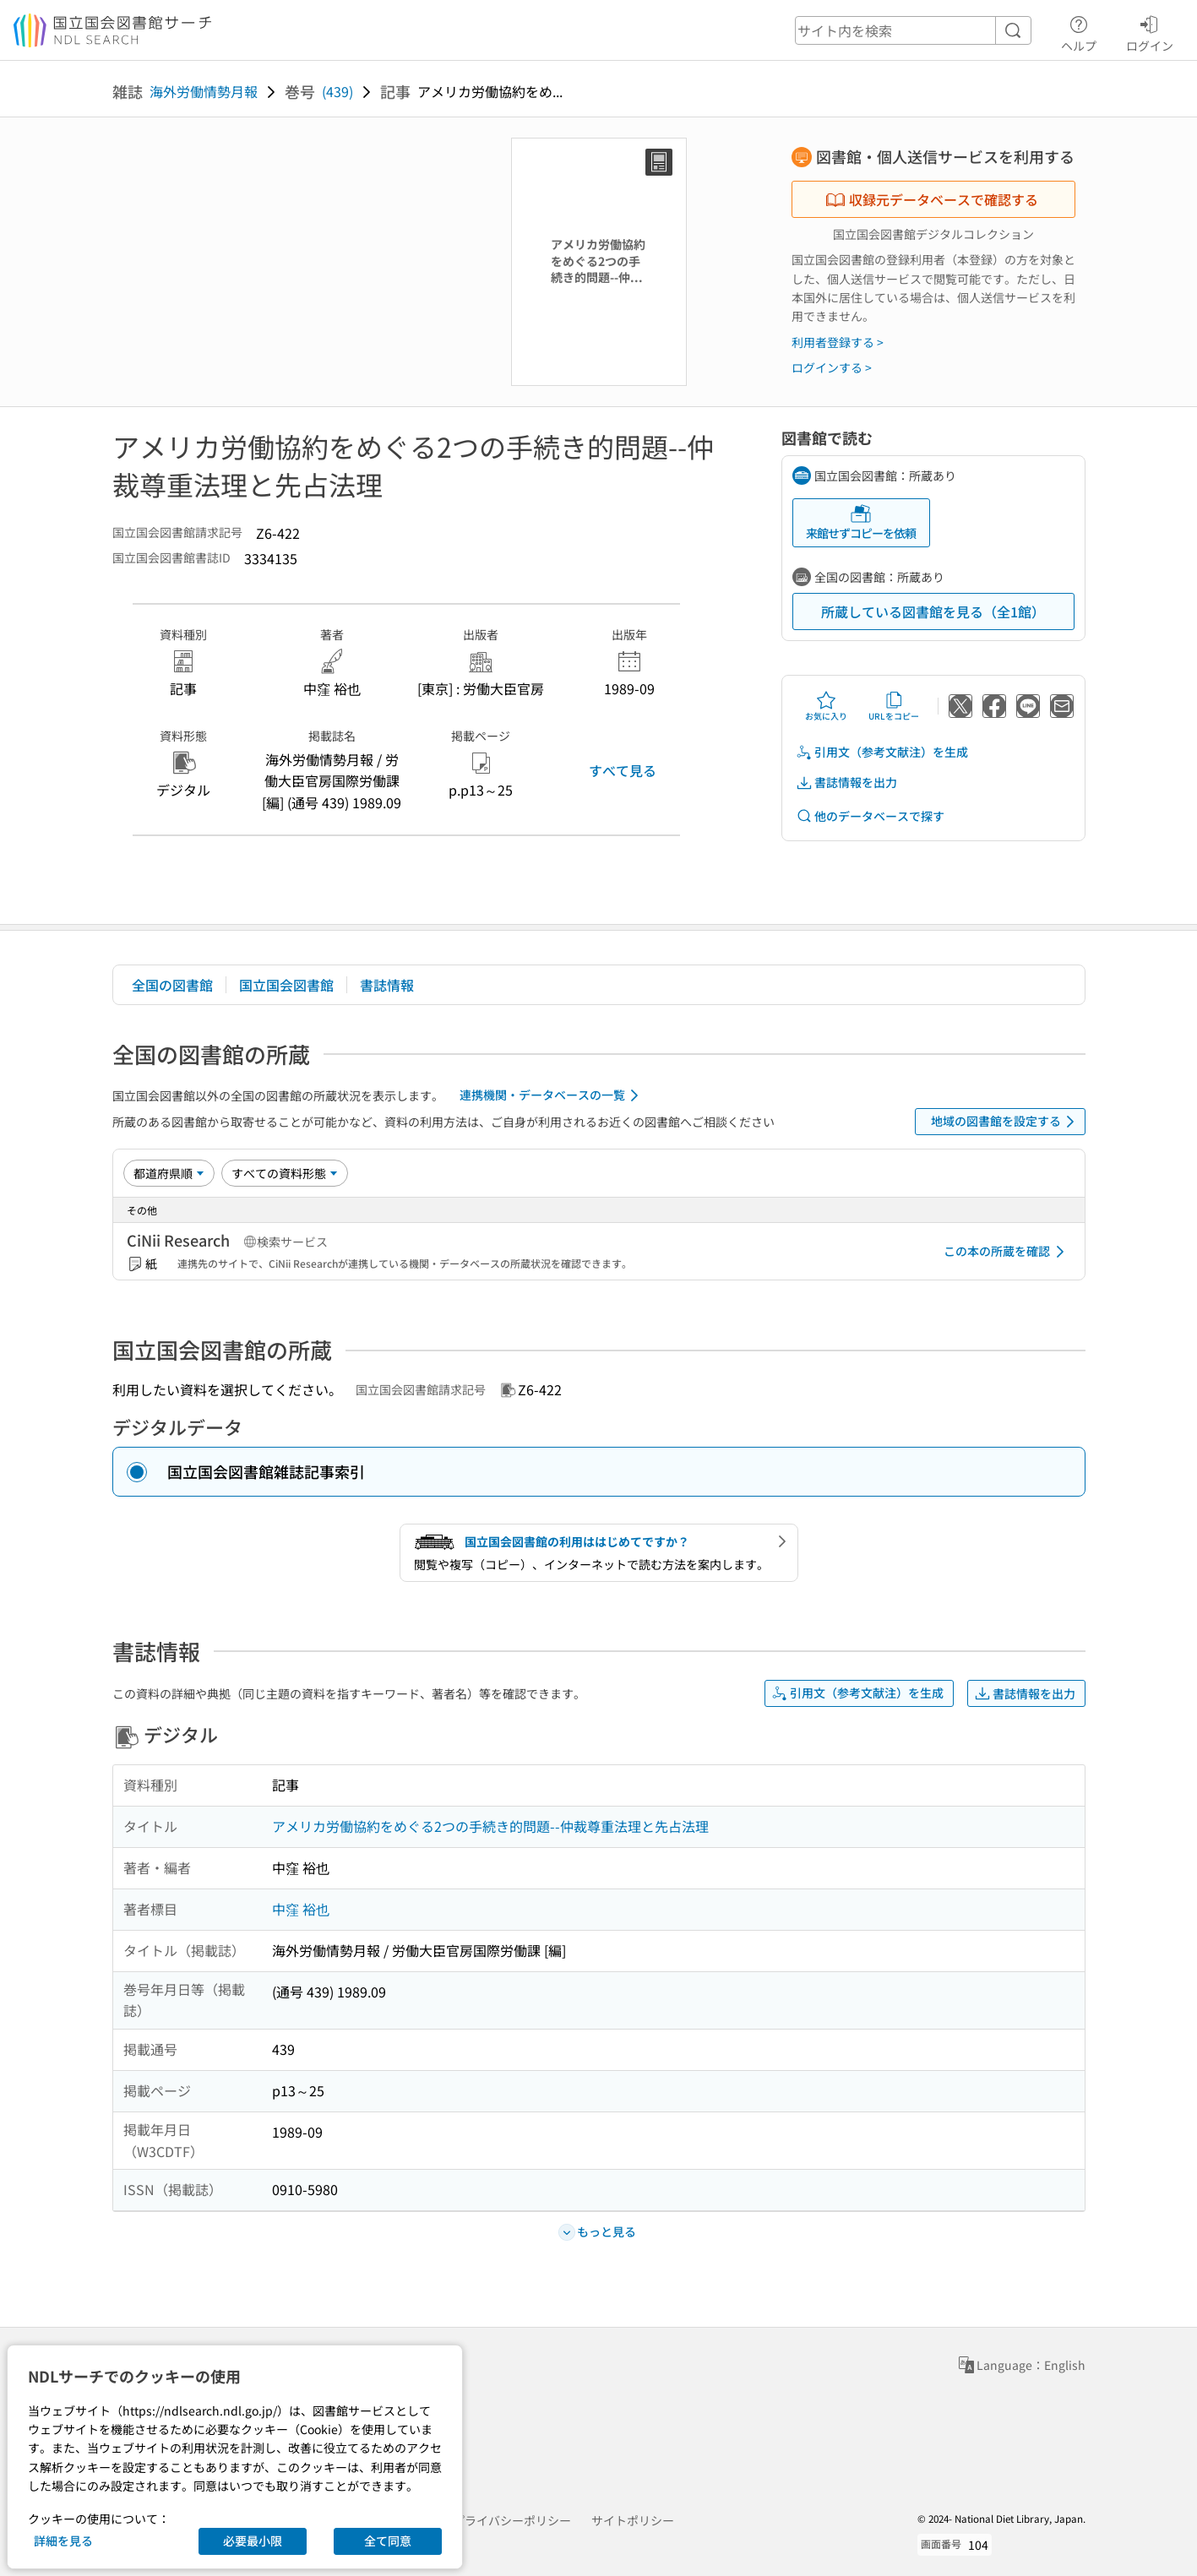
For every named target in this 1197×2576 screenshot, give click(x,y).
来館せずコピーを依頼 (861, 522)
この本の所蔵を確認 (1007, 1252)
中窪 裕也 (300, 1909)
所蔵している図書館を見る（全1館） (933, 611)
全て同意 (387, 2540)
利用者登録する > (838, 342)
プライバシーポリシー (512, 2520)
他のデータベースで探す (870, 816)
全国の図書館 (172, 985)
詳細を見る (63, 2540)
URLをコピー (893, 706)
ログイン (1149, 31)
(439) (337, 91)
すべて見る (622, 770)
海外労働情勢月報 (204, 91)
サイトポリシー (632, 2520)
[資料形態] (284, 1173)
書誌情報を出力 (846, 782)
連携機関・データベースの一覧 (552, 1095)
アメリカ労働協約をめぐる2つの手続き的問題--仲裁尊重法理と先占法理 (490, 1826)
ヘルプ (1078, 31)
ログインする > (832, 367)
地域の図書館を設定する (1005, 1121)
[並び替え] (169, 1173)
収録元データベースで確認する (931, 199)
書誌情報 (387, 985)
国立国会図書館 (286, 985)
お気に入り (826, 706)
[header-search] (913, 30)
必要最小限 (252, 2540)
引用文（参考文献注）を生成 (882, 752)
